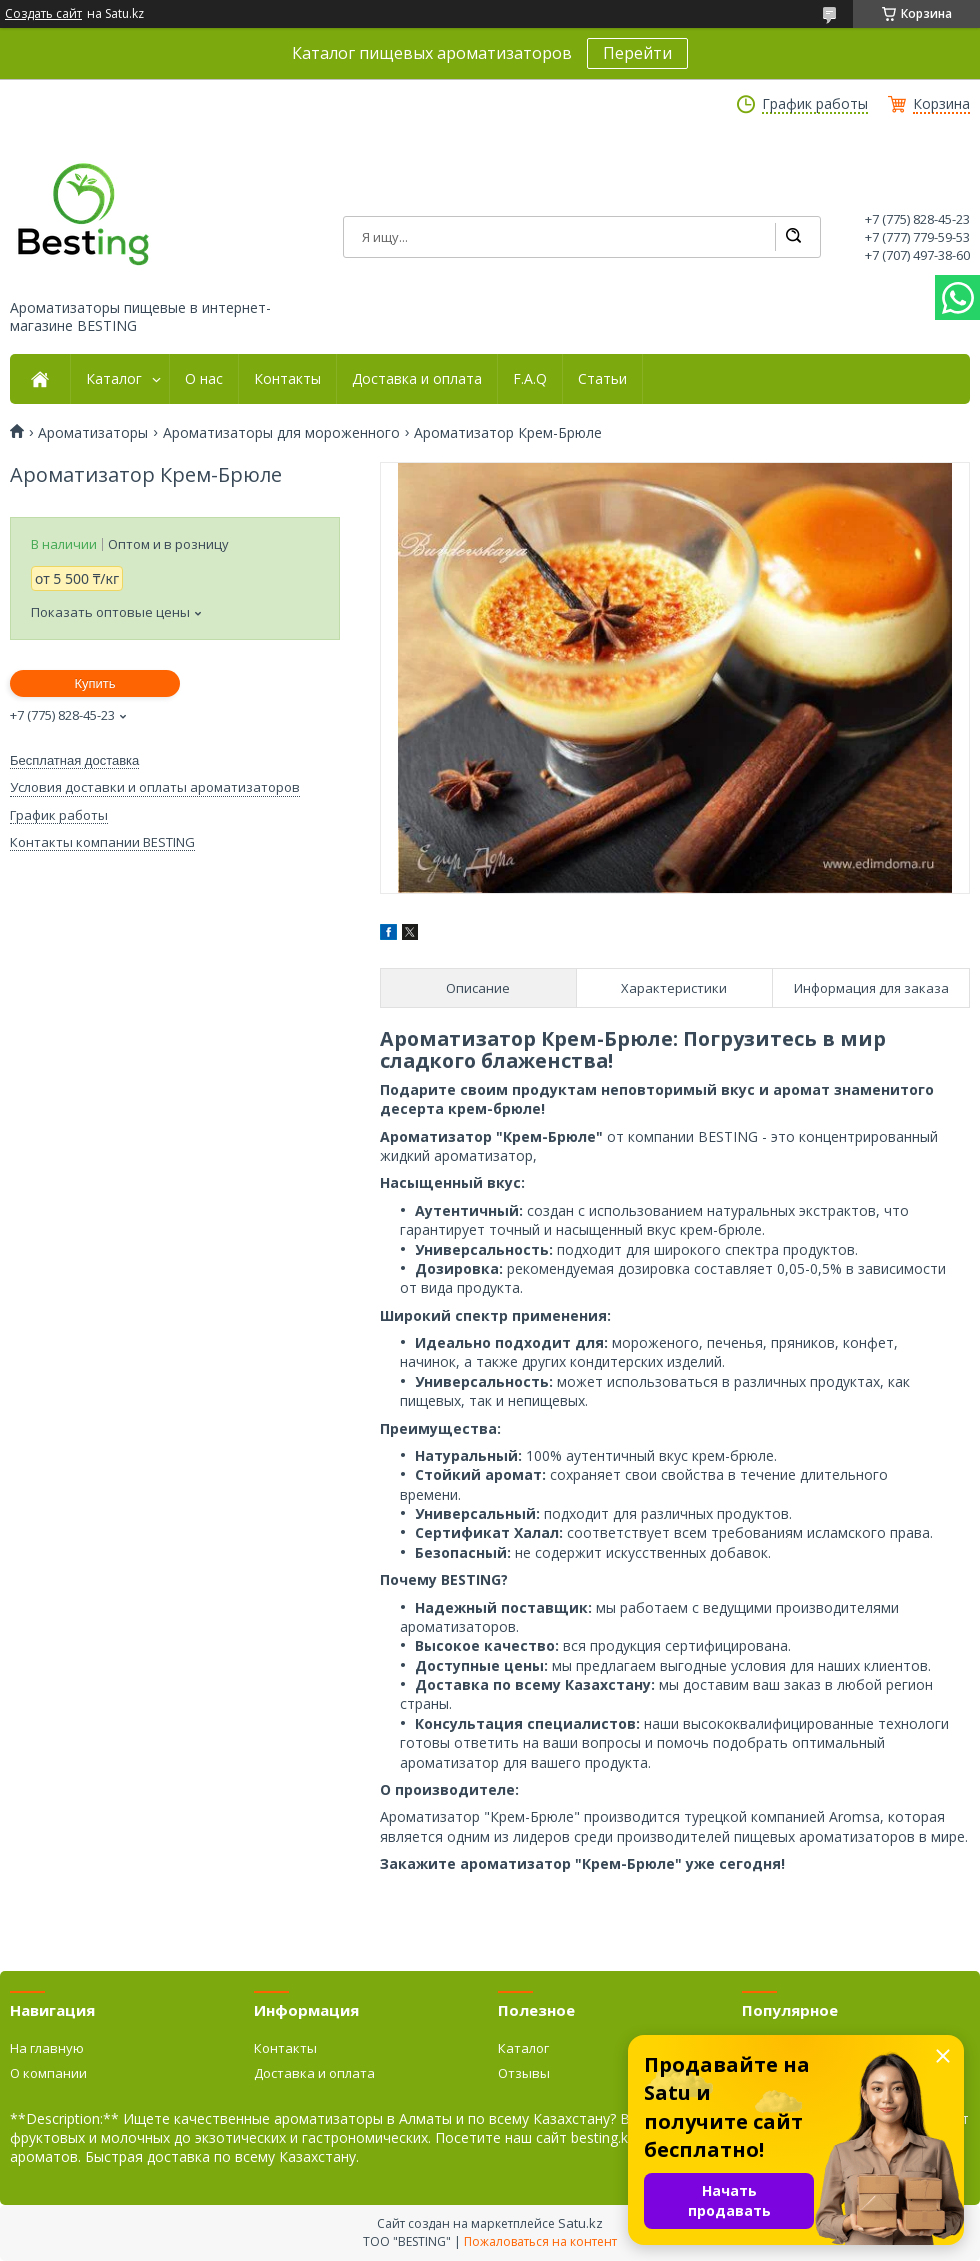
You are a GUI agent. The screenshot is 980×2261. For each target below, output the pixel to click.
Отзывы (524, 2073)
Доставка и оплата (417, 379)
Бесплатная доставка (74, 760)
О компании (48, 2073)
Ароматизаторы (93, 433)
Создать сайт (43, 14)
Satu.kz (580, 2223)
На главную (47, 2048)
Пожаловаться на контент (540, 2241)
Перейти (637, 53)
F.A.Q (530, 379)
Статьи (602, 379)
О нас (204, 379)
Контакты (287, 379)
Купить (94, 683)
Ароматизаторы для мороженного (281, 433)
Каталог (114, 379)
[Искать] (793, 237)
